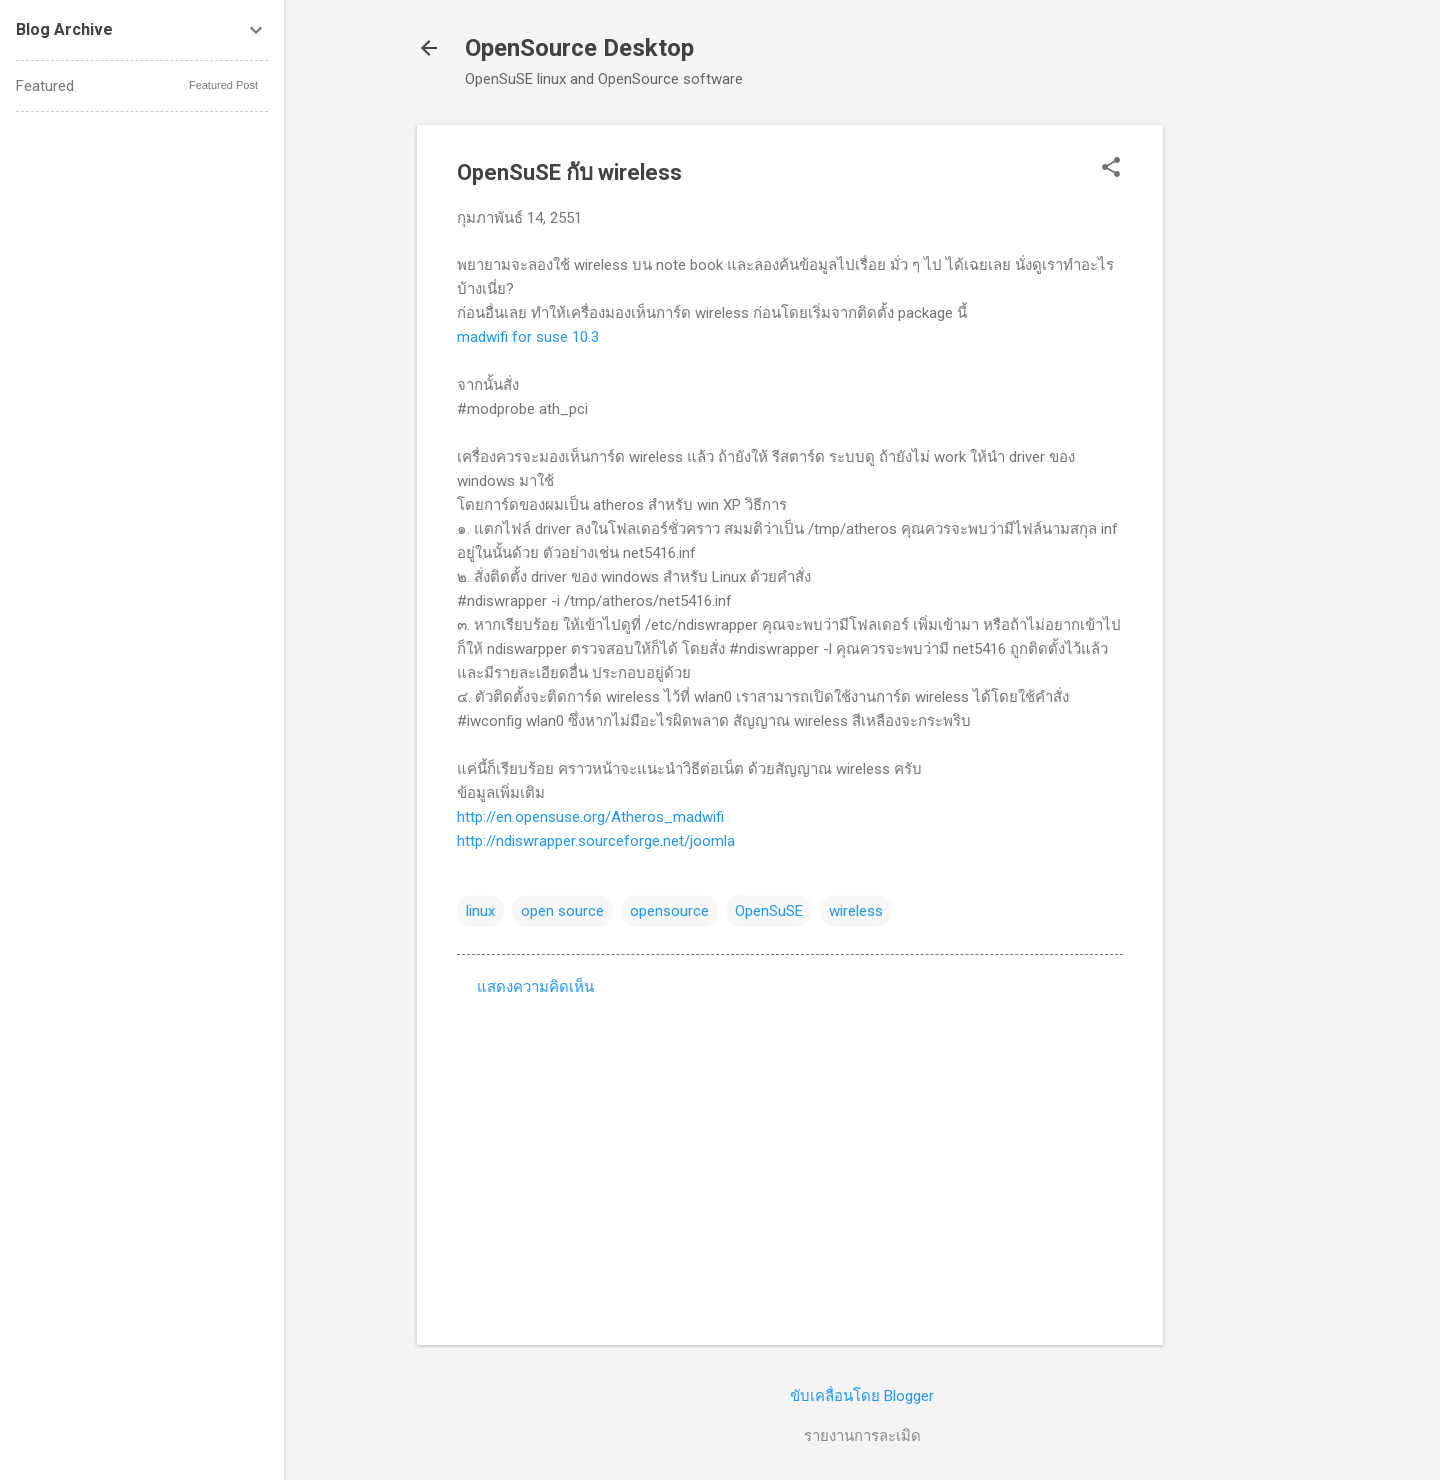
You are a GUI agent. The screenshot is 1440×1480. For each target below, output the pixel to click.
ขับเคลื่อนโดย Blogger (862, 1396)
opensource (669, 911)
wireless (856, 911)
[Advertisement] (1243, 425)
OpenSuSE (769, 911)
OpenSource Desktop (579, 48)
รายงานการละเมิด (862, 1436)
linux (480, 911)
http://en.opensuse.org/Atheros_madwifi (590, 817)
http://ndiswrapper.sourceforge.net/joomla (596, 841)
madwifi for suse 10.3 (528, 337)
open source (562, 911)
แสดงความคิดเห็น (535, 987)
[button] (1111, 169)
